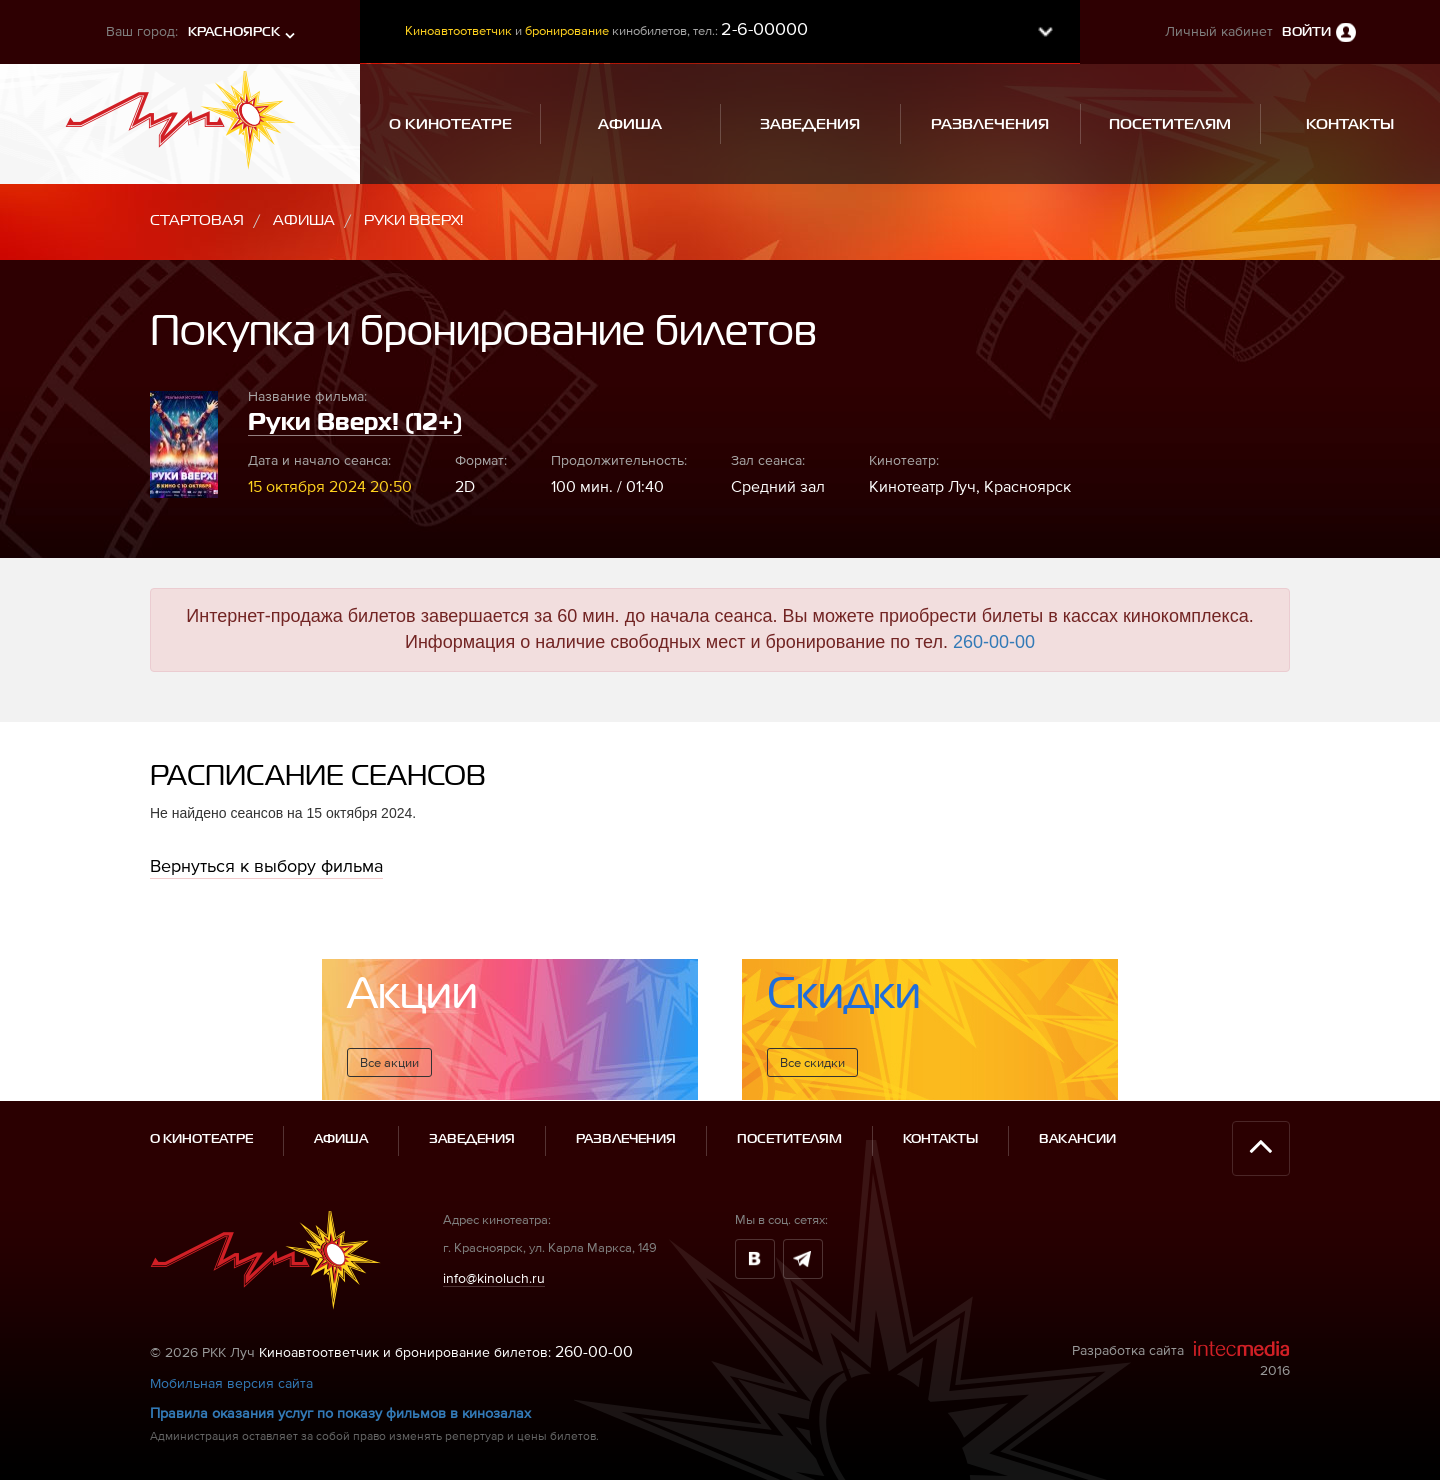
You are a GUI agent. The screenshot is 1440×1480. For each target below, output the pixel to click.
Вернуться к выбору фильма (266, 865)
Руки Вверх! (413, 220)
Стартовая (197, 220)
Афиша (304, 220)
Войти (1306, 32)
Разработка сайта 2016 (1181, 1359)
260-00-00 (994, 642)
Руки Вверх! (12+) (355, 423)
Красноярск (234, 32)
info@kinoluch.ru (494, 1278)
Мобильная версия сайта (231, 1383)
